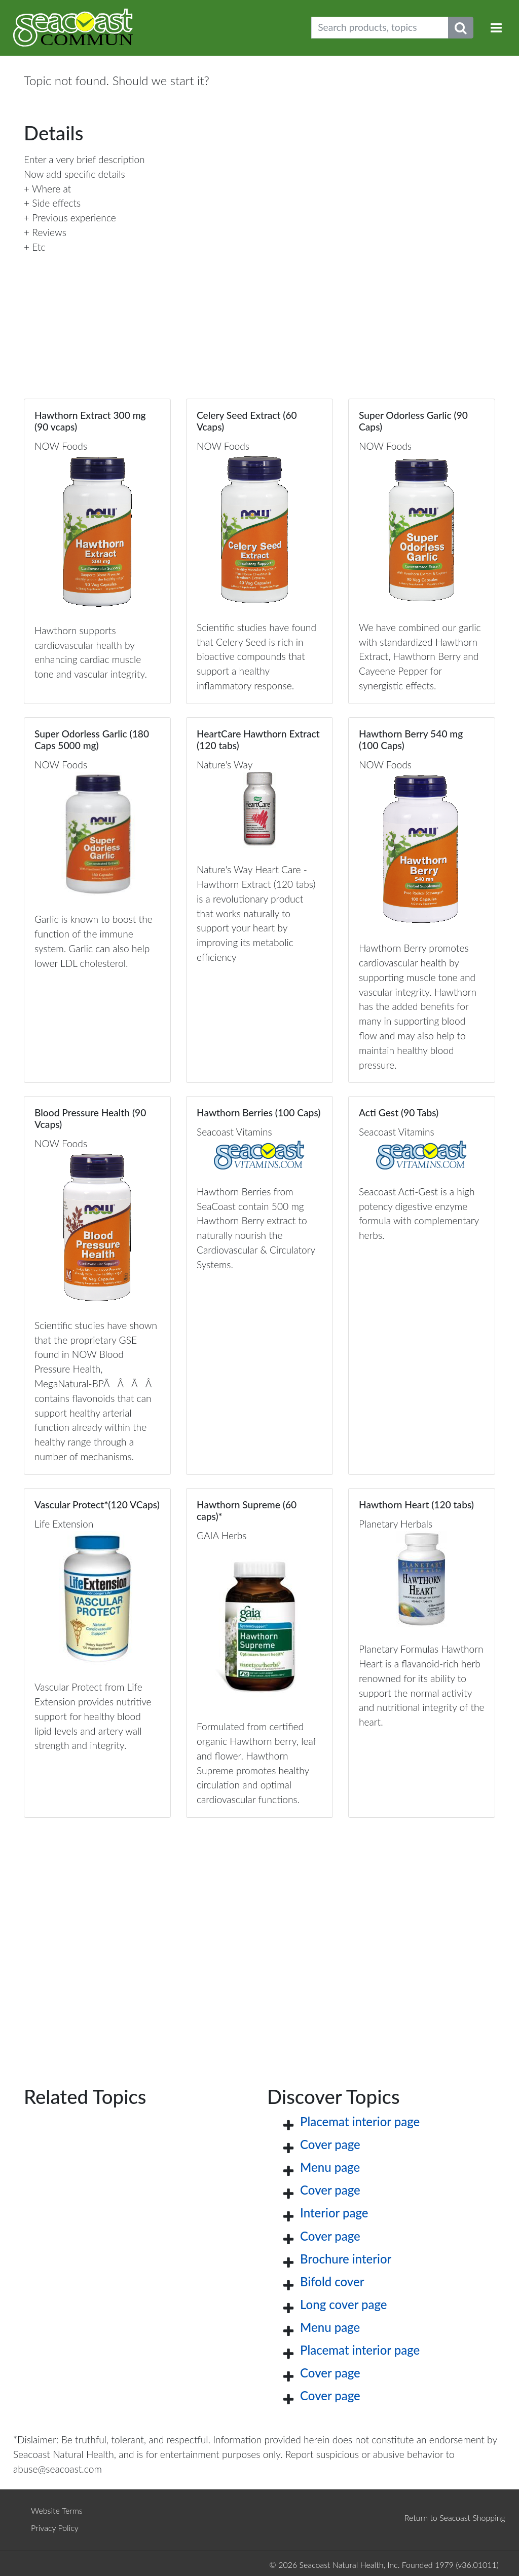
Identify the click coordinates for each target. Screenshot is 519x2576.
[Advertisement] (259, 1935)
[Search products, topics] (380, 27)
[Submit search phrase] (460, 27)
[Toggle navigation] (496, 27)
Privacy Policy (55, 2527)
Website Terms (57, 2510)
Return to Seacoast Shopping (454, 2517)
